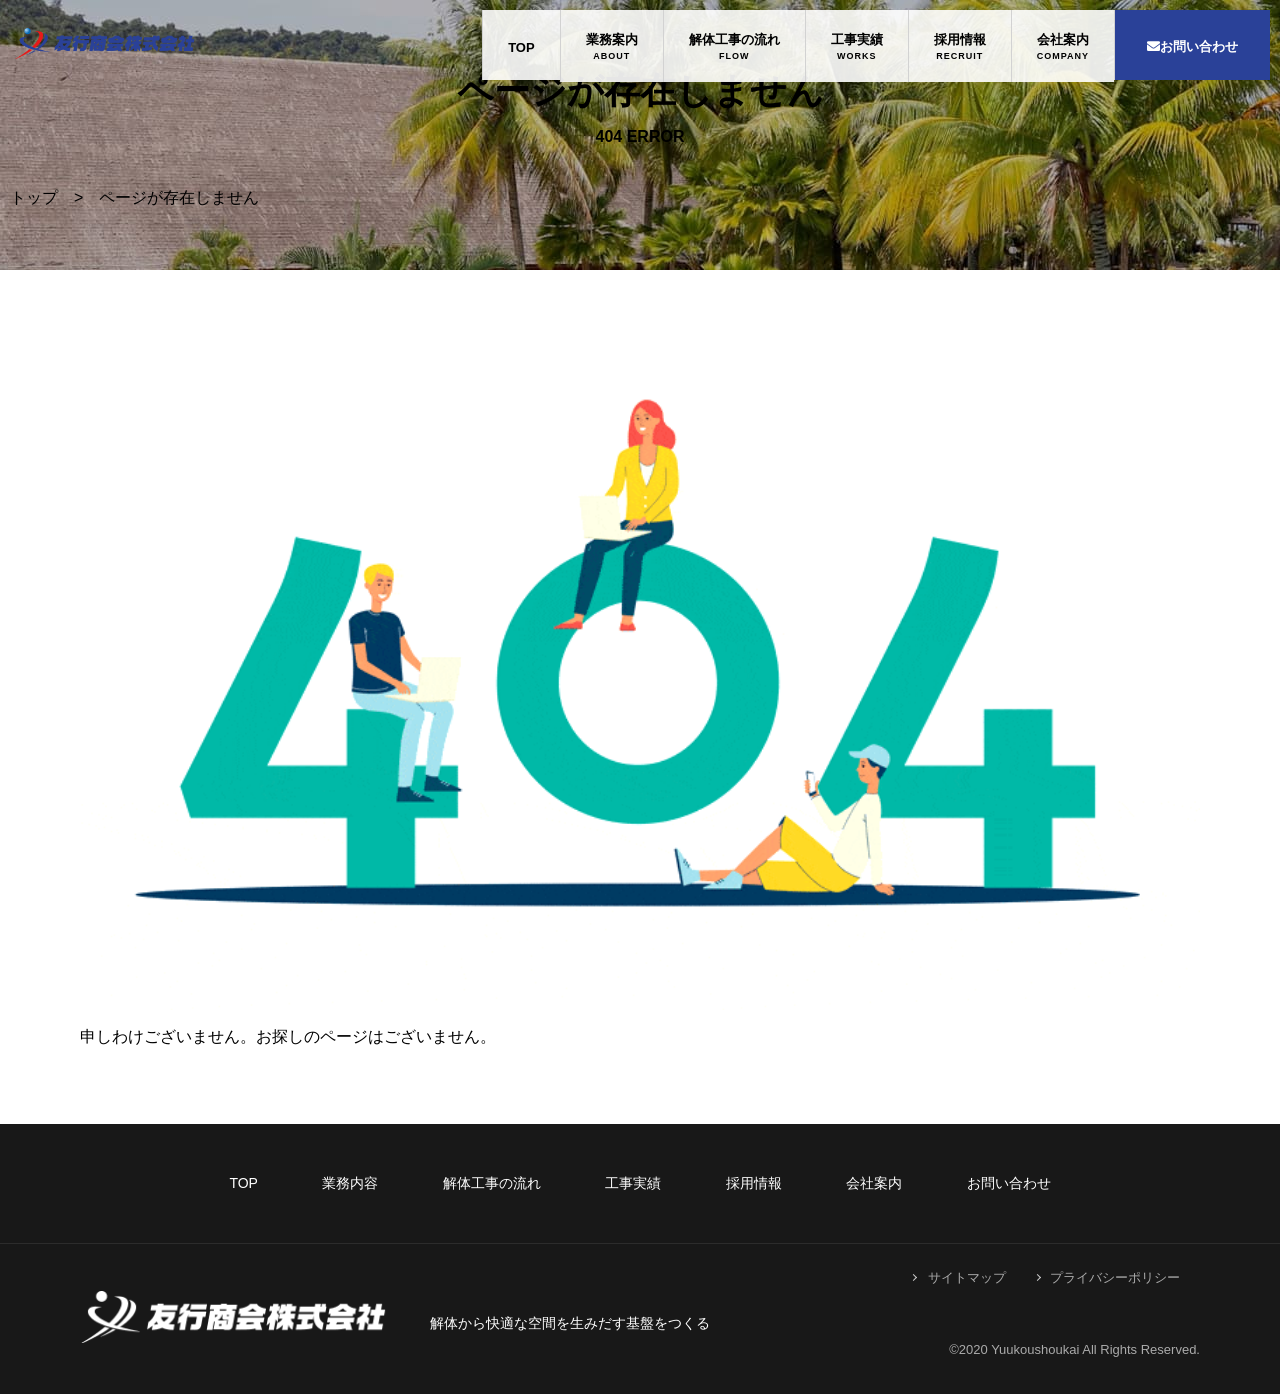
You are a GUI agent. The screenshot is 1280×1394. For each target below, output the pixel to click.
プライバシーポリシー (1115, 1277)
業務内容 (350, 1183)
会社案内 (1063, 39)
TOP (521, 47)
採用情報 (960, 39)
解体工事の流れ (734, 39)
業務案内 (612, 39)
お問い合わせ (1192, 46)
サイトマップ (967, 1277)
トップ (34, 197)
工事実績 (857, 39)
